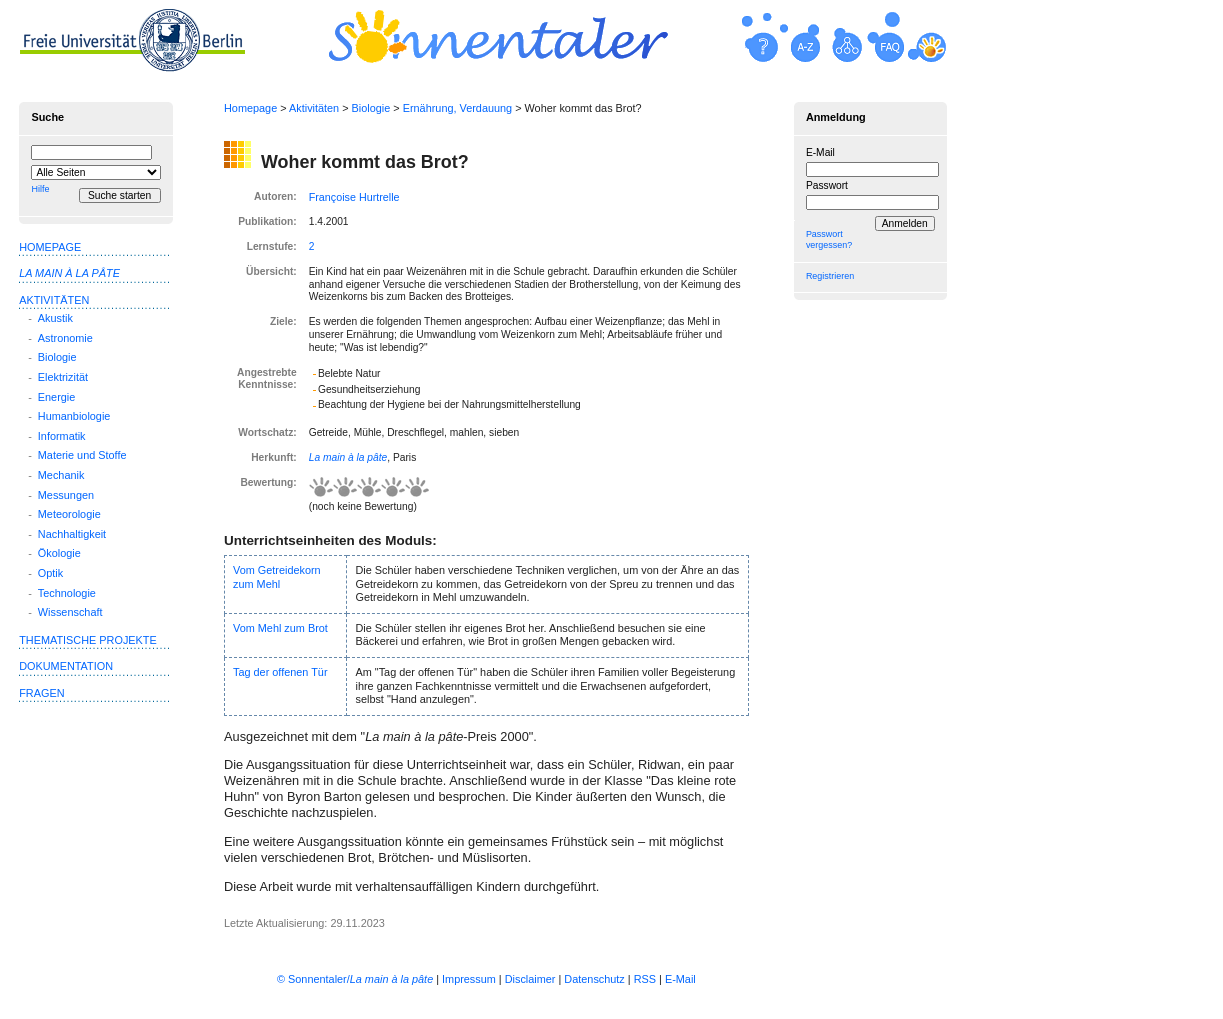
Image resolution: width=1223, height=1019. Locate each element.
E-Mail (820, 152)
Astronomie (65, 338)
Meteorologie (69, 514)
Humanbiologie (74, 416)
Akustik (55, 318)
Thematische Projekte (88, 640)
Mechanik (61, 475)
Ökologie (59, 553)
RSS (645, 979)
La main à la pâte (348, 457)
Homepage (250, 108)
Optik (50, 573)
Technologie (67, 593)
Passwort (827, 185)
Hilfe (40, 189)
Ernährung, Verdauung (457, 108)
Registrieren (830, 276)
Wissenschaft (70, 612)
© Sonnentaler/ (355, 979)
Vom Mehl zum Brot (280, 628)
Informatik (62, 436)
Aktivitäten (314, 108)
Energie (56, 397)
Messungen (66, 495)
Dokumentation (66, 666)
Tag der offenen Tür (280, 672)
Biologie (371, 108)
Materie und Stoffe (82, 455)
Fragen (41, 693)
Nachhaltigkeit (72, 534)
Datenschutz (594, 979)
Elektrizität (63, 377)
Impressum (469, 979)
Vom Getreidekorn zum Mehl (277, 577)
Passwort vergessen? (829, 239)
